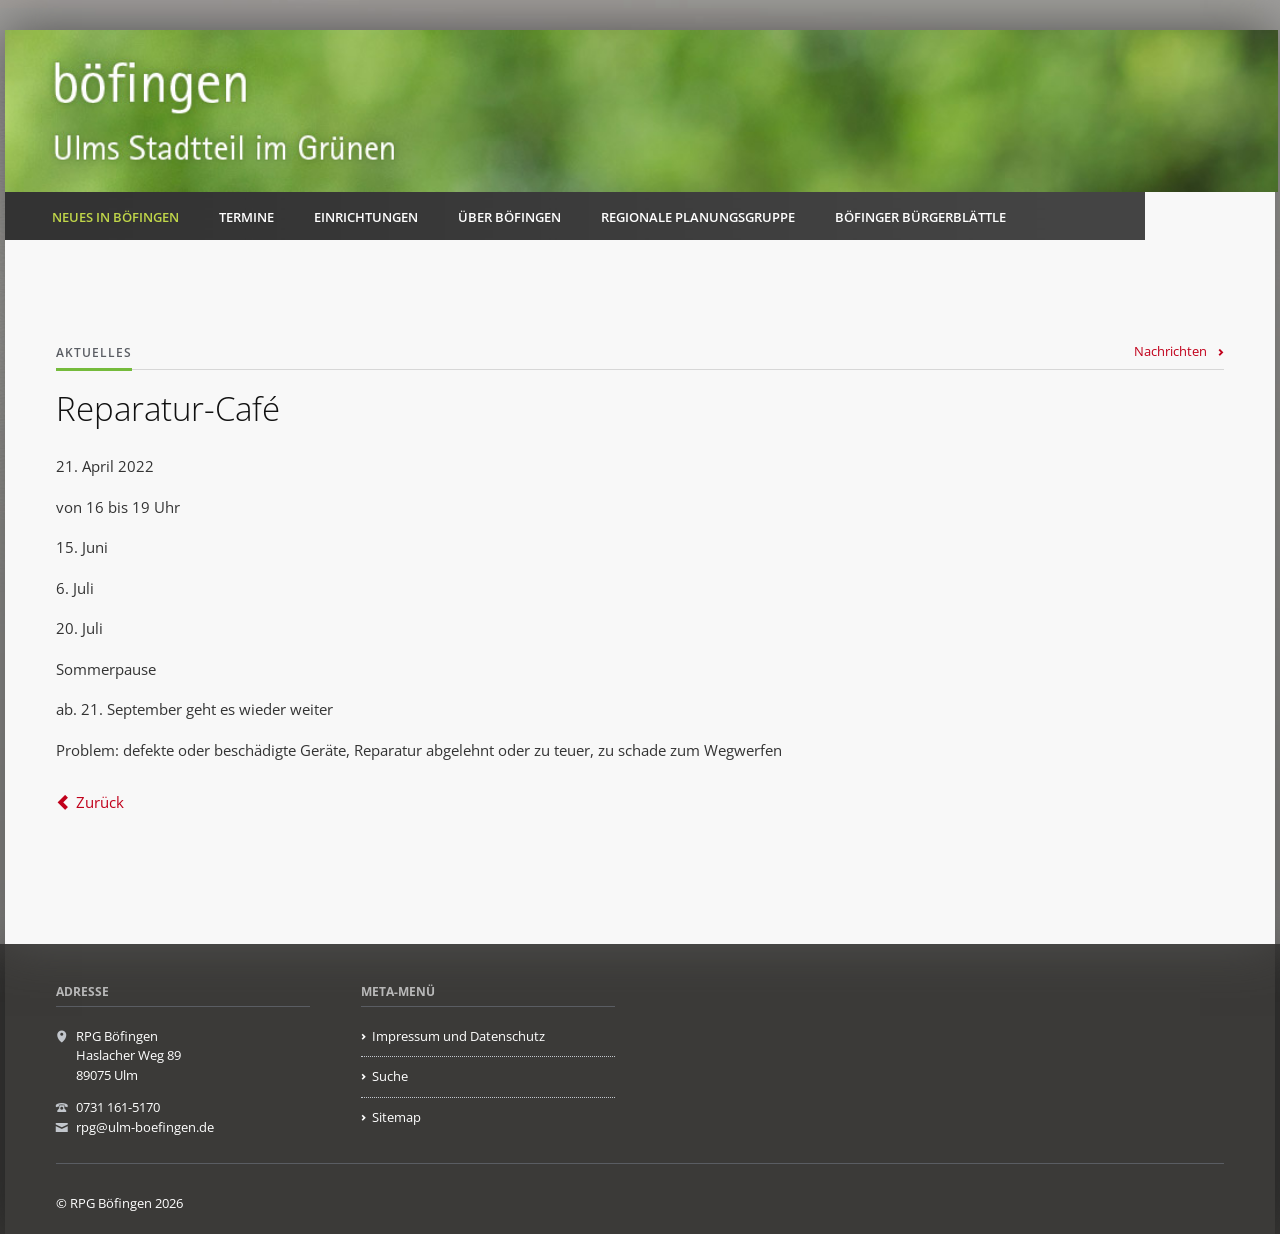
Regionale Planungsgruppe (698, 217)
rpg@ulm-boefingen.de (145, 1127)
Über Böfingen (509, 217)
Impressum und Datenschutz (458, 1036)
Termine (246, 217)
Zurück (100, 802)
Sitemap (396, 1117)
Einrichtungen (366, 217)
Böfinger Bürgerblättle (920, 217)
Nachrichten (1170, 351)
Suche (390, 1076)
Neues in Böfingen (115, 217)
